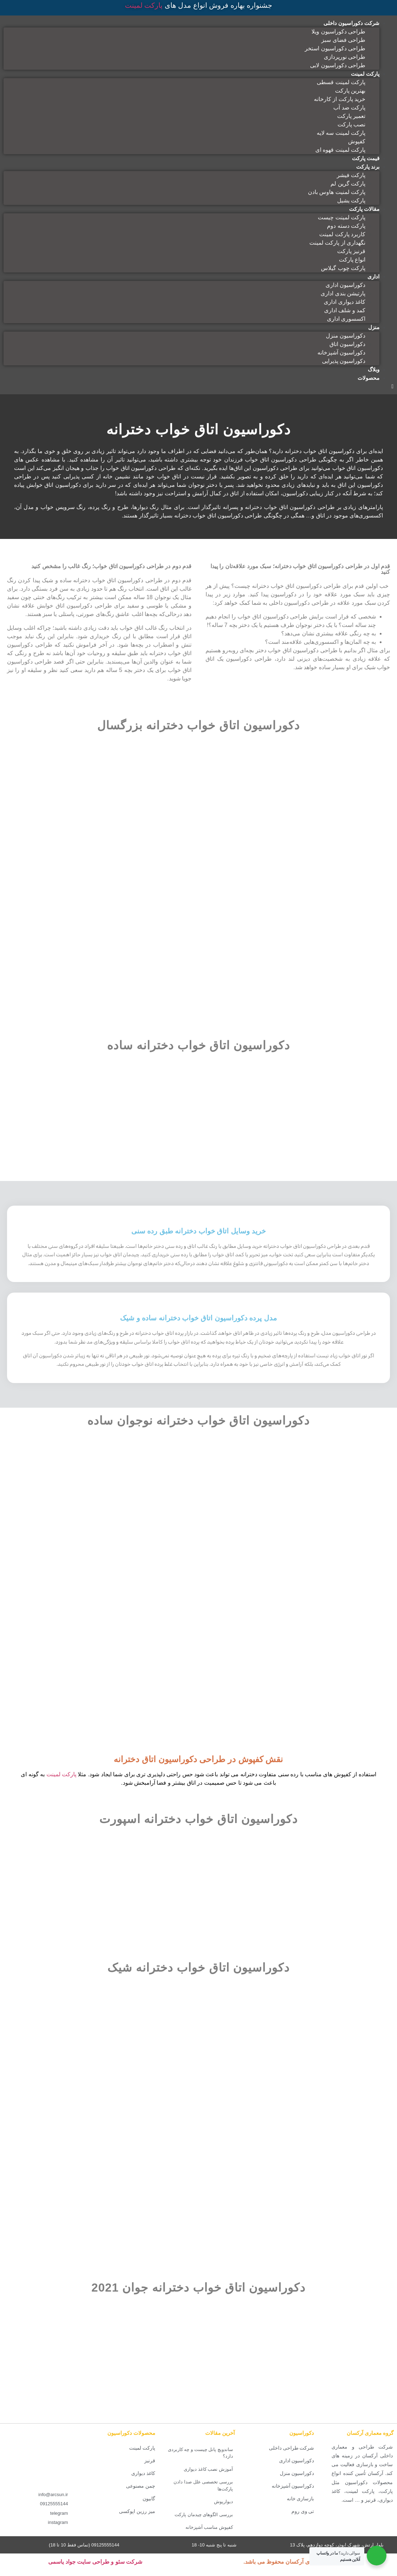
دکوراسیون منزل (345, 336)
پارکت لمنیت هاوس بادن (336, 192)
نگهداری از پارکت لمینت (337, 243)
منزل (373, 327)
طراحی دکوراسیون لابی (337, 65)
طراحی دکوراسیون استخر (335, 48)
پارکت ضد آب (349, 108)
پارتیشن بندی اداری (343, 293)
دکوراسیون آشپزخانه (341, 353)
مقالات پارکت (364, 209)
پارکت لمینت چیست (341, 217)
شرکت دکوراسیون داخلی (351, 23)
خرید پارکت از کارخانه (339, 99)
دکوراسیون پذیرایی (343, 361)
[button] (198, 386)
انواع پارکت (352, 260)
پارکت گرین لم (347, 184)
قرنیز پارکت (351, 251)
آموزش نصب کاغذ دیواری (208, 2477)
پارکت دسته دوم (346, 226)
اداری (373, 276)
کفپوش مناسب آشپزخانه (209, 2536)
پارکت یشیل (351, 200)
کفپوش (356, 141)
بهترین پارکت (350, 91)
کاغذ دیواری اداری (344, 302)
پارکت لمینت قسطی (341, 82)
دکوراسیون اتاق (347, 344)
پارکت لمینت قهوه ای (340, 150)
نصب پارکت (351, 124)
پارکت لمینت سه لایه (341, 133)
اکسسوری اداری (346, 319)
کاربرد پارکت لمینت (342, 234)
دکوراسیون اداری (345, 285)
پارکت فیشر (351, 175)
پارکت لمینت (144, 5)
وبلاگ (373, 369)
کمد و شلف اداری (344, 310)
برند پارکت (367, 167)
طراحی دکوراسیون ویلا (338, 31)
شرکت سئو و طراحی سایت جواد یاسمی (95, 2571)
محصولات (368, 378)
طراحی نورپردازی (344, 57)
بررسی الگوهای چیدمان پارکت (204, 2523)
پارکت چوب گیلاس (343, 268)
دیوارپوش (223, 2510)
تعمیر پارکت (351, 116)
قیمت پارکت (365, 158)
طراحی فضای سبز (343, 40)
